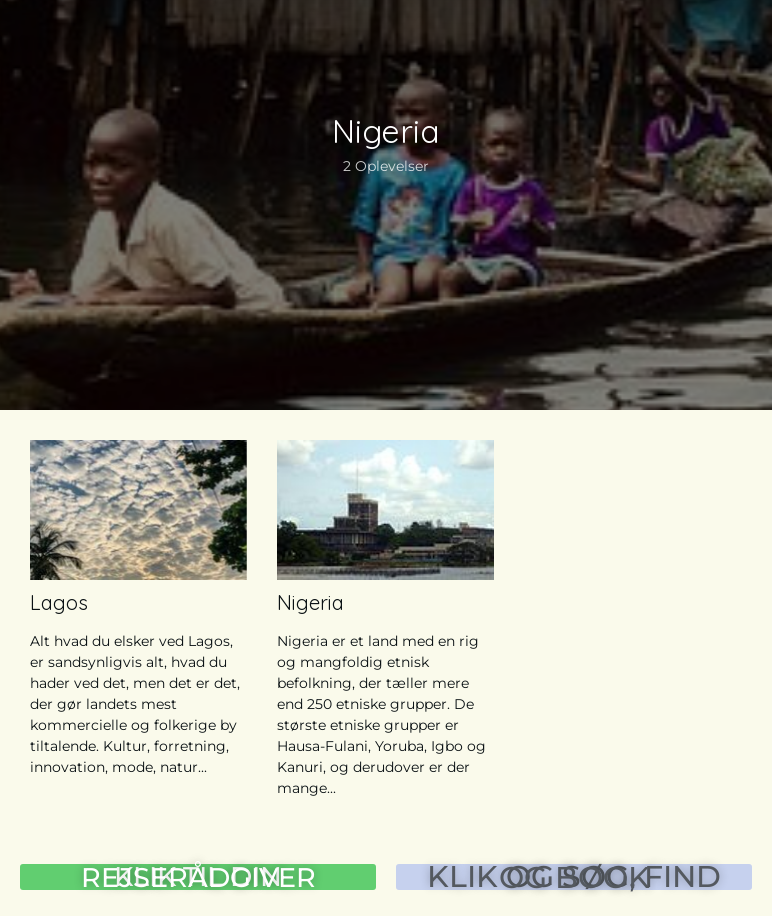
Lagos (59, 602)
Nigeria (310, 602)
